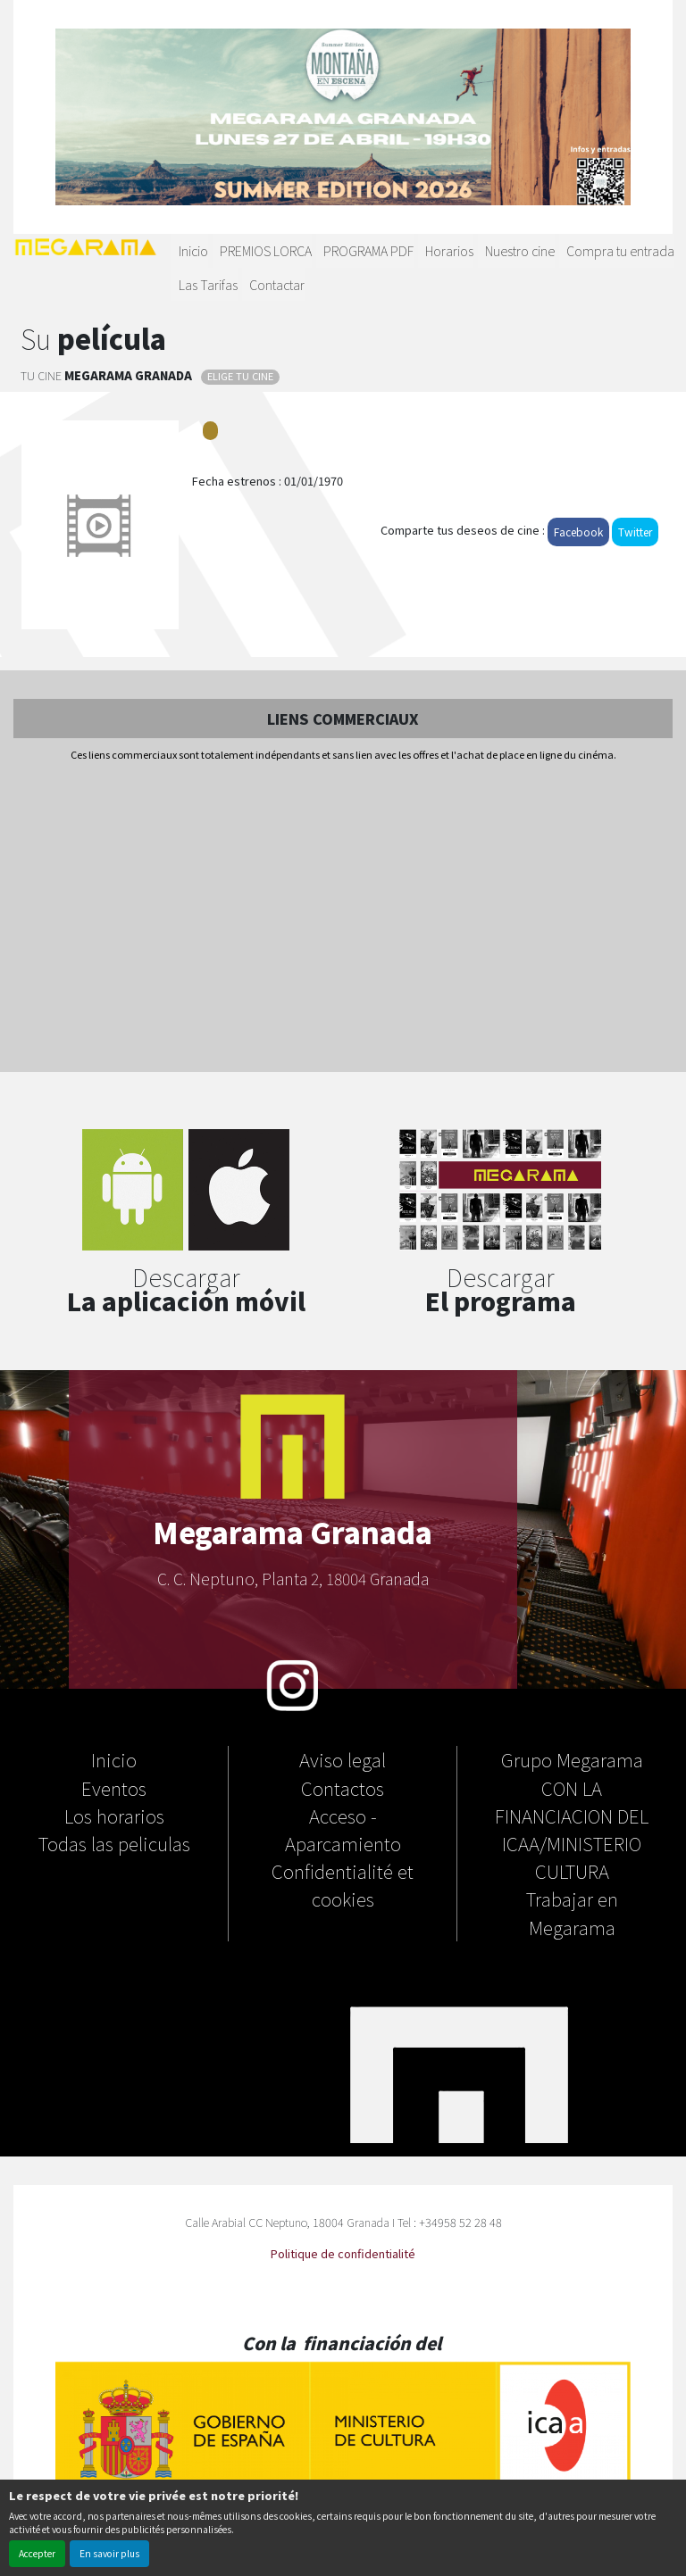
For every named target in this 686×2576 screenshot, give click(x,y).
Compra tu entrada (620, 250)
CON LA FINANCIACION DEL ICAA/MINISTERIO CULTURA (571, 1829)
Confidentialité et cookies (343, 1884)
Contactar (277, 284)
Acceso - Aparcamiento (343, 1829)
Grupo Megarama (572, 1759)
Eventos (113, 1787)
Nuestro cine (520, 250)
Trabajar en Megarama (572, 1912)
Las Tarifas (208, 284)
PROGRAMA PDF (368, 250)
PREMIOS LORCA (266, 250)
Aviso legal (342, 1759)
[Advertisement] (343, 918)
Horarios (449, 250)
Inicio (193, 250)
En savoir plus (109, 2553)
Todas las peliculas (114, 1843)
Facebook (578, 531)
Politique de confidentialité (343, 2253)
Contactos (342, 1787)
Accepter (37, 2553)
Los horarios (114, 1815)
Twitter (635, 531)
